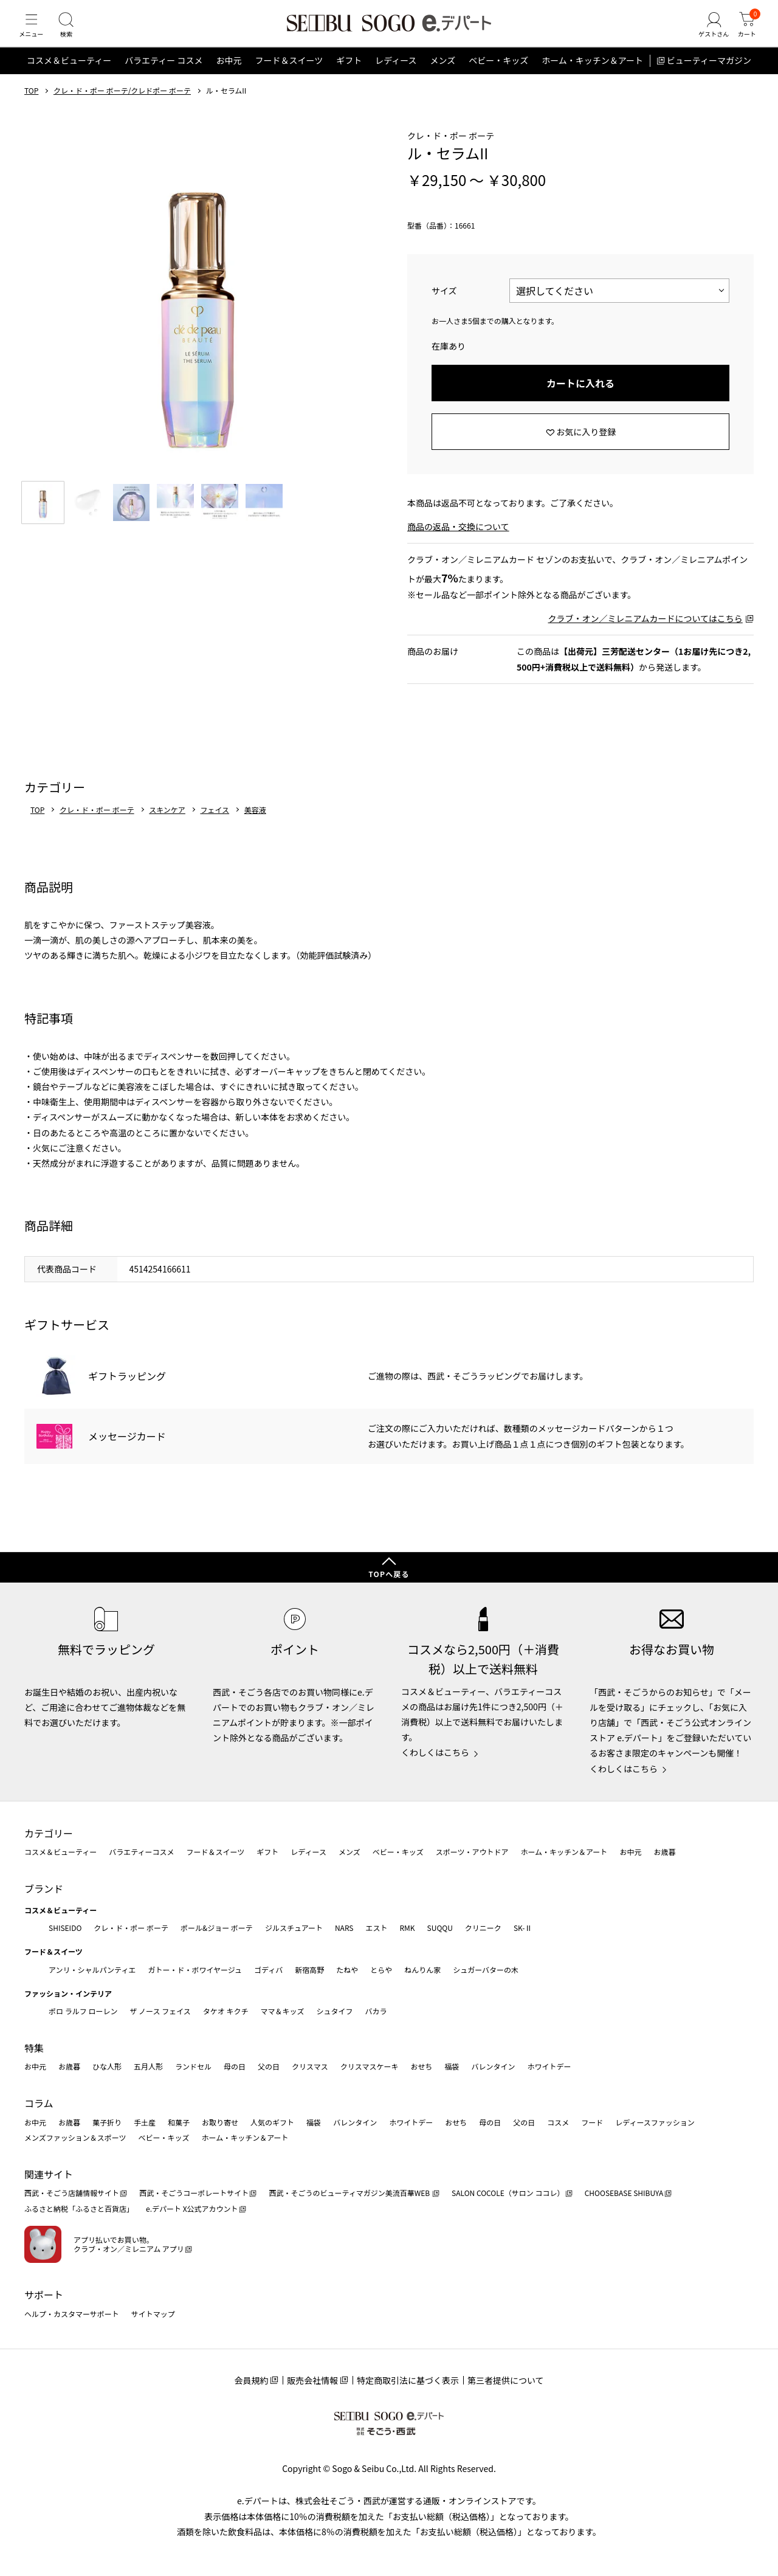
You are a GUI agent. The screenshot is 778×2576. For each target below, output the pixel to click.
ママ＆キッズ (283, 2011)
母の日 (235, 2067)
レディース (395, 75)
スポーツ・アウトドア (472, 1851)
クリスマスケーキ (369, 2067)
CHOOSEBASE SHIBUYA (624, 2193)
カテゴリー (48, 1833)
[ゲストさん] (707, 33)
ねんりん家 (422, 1969)
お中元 (228, 75)
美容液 (255, 824)
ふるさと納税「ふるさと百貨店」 (79, 2208)
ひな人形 (107, 2067)
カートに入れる (580, 397)
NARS (344, 1927)
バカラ (376, 2011)
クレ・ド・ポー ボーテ (97, 824)
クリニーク (483, 1927)
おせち (421, 2067)
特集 (34, 2047)
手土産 (145, 2122)
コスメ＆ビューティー (69, 75)
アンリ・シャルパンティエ (92, 1969)
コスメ (558, 2122)
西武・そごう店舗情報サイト (71, 2193)
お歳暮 (664, 1851)
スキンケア (167, 824)
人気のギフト (272, 2122)
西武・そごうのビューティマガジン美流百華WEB (350, 2193)
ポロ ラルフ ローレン (83, 2011)
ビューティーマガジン (709, 75)
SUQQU (440, 1927)
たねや (347, 1969)
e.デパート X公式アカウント (192, 2208)
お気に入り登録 (586, 446)
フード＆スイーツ (289, 75)
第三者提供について (505, 2380)
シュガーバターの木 (485, 1969)
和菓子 (179, 2122)
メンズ (443, 75)
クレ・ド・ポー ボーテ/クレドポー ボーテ (122, 105)
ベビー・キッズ (498, 75)
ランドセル (193, 2067)
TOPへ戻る (389, 1574)
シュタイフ (335, 2011)
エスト (376, 1927)
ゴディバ (268, 1969)
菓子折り (107, 2122)
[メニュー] (33, 33)
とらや (381, 1969)
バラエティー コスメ (163, 75)
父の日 (269, 2067)
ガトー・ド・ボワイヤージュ (195, 1969)
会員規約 (251, 2380)
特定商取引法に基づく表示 (408, 2380)
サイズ (444, 305)
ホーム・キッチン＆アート (592, 75)
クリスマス (310, 2067)
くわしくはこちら (435, 1752)
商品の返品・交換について (458, 541)
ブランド (43, 1888)
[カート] (744, 33)
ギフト (349, 75)
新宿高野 (309, 1969)
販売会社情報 (312, 2380)
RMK (407, 1927)
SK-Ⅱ (523, 1927)
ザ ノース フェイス (159, 2011)
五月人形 (148, 2067)
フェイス (214, 824)
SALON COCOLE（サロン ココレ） (508, 2193)
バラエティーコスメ (141, 1851)
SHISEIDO (65, 1927)
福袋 (451, 2067)
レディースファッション (655, 2122)
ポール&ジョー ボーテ (217, 1927)
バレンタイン (493, 2067)
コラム (38, 2103)
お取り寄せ (220, 2122)
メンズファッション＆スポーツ (75, 2137)
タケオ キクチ (226, 2011)
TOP (31, 105)
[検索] (73, 33)
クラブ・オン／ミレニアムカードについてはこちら (645, 633)
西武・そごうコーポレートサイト (194, 2193)
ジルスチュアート (294, 1927)
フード (592, 2122)
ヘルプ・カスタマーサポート (71, 2313)
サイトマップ (153, 2313)
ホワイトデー (549, 2067)
